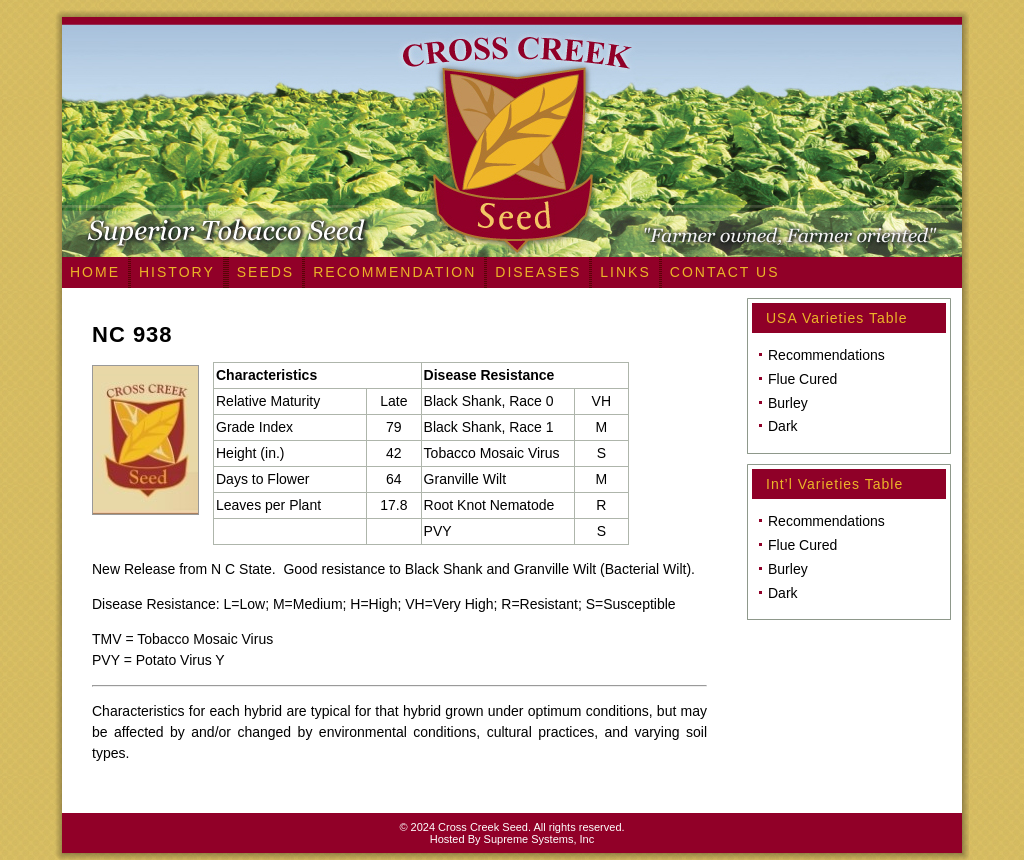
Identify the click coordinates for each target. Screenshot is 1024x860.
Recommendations (826, 355)
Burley (788, 403)
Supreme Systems (529, 839)
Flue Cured (802, 379)
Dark (783, 426)
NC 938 (132, 334)
